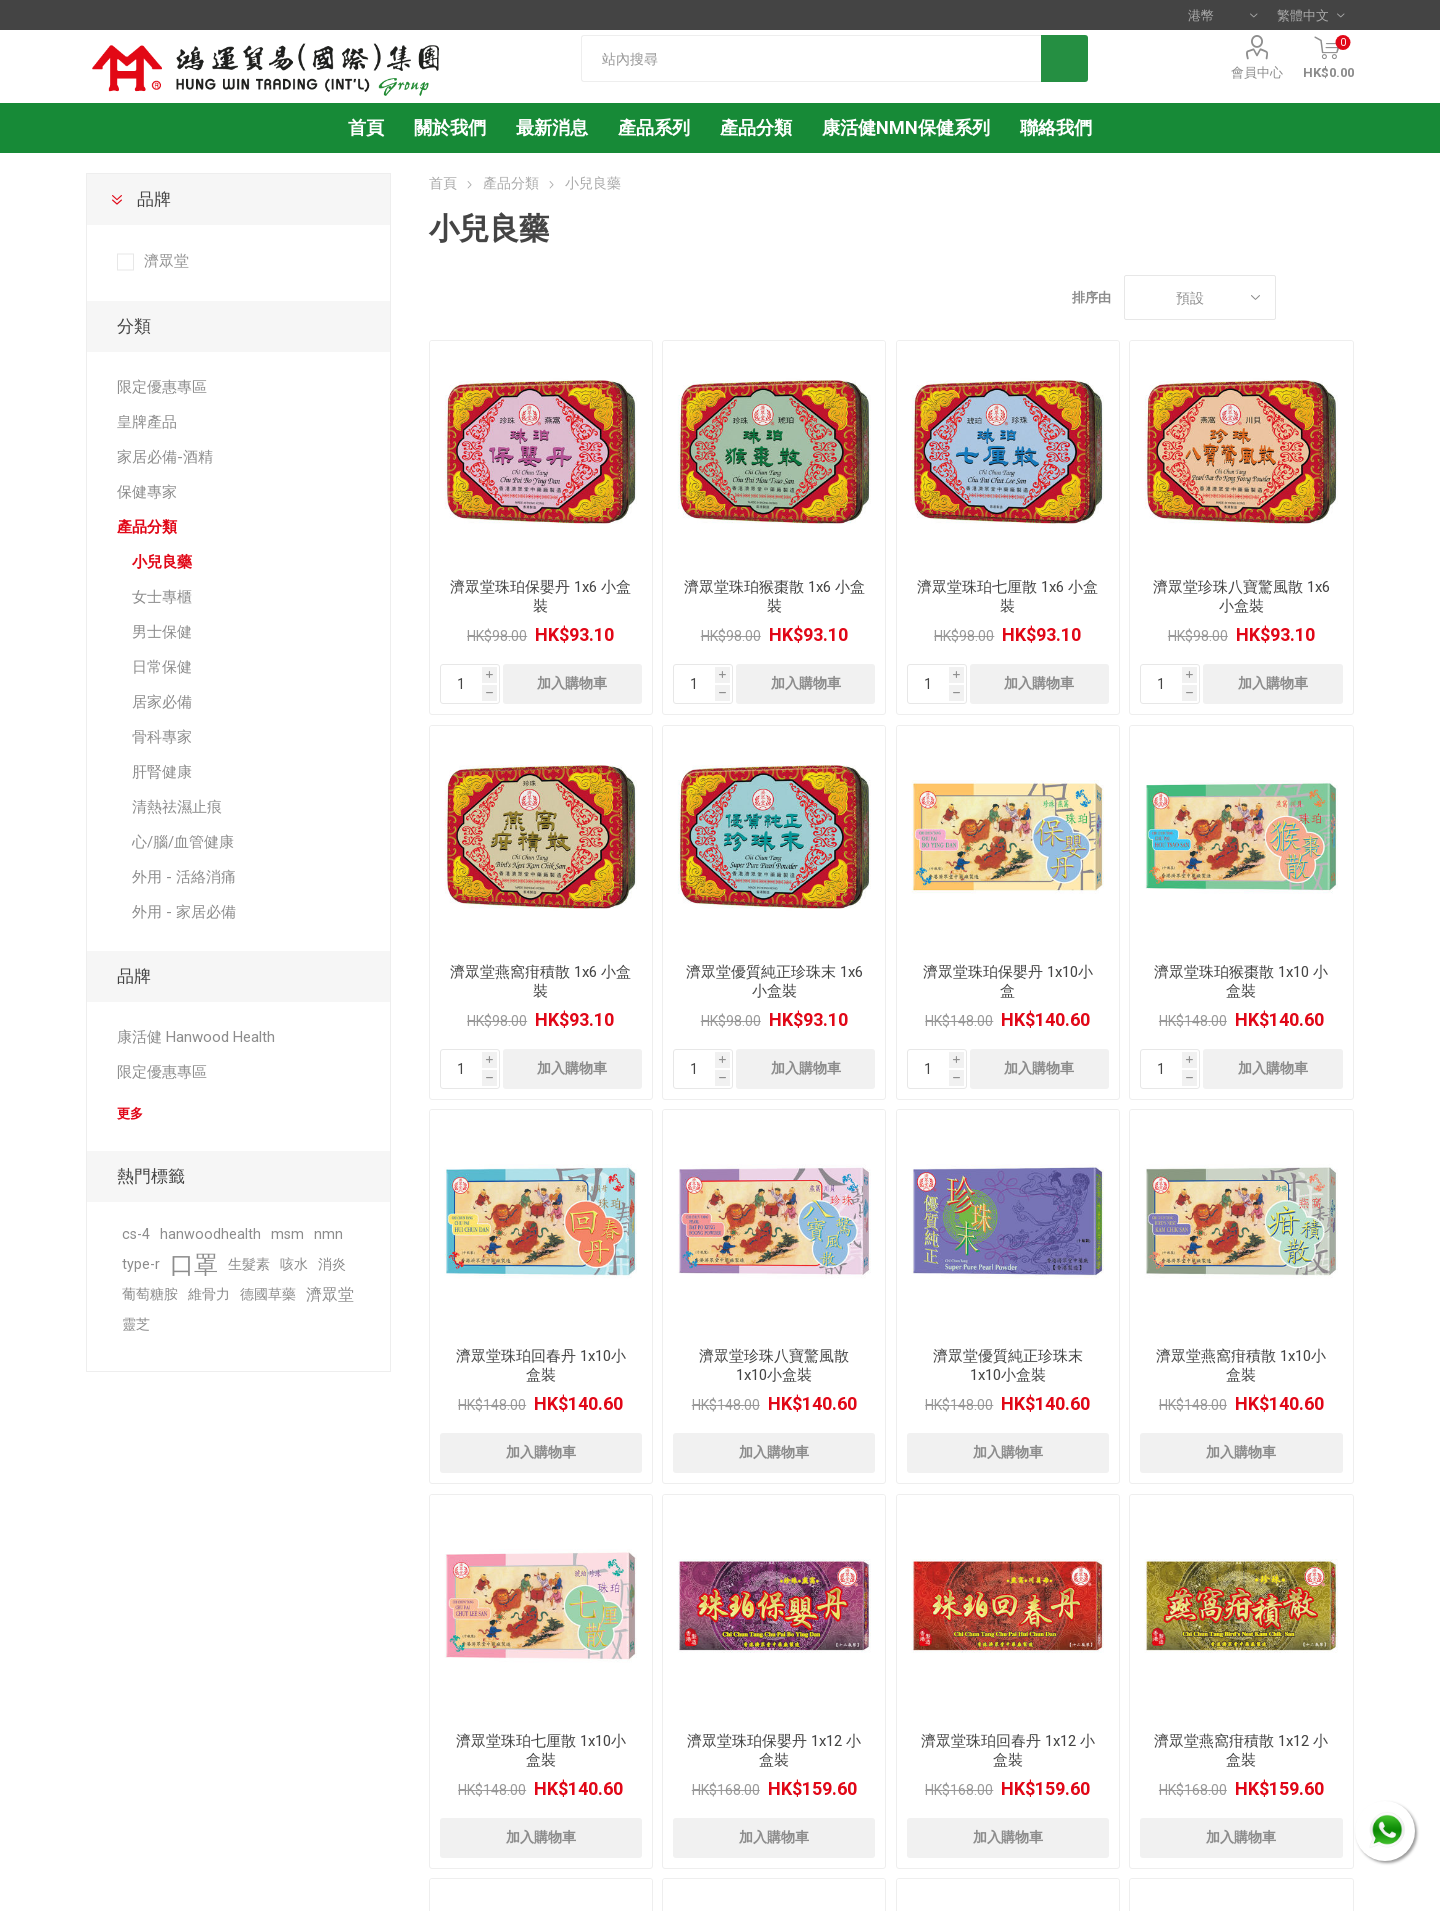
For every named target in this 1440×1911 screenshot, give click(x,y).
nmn (328, 1234)
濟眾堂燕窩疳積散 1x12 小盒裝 (1241, 1750)
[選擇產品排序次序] (1200, 297)
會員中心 (1257, 72)
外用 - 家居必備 (184, 912)
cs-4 (136, 1234)
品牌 (154, 199)
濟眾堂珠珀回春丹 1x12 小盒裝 (1008, 1750)
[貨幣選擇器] (1222, 15)
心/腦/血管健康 (183, 842)
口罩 (194, 1265)
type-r (141, 1264)
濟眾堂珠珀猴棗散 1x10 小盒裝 (1241, 981)
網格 (1301, 297)
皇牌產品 (147, 422)
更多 (130, 1113)
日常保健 (162, 667)
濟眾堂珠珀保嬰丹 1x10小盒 (1008, 981)
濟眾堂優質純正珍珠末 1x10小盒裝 (1008, 1365)
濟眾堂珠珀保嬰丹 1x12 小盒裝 (774, 1750)
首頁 (443, 183)
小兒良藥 (162, 562)
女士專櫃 (162, 597)
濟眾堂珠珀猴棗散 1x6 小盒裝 (774, 596)
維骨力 (209, 1294)
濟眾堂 (166, 261)
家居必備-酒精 (165, 457)
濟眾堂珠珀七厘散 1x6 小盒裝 (1007, 596)
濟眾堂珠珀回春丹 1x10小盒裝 (541, 1365)
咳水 (294, 1264)
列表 (1339, 297)
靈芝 (136, 1324)
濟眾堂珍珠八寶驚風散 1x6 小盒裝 (1241, 596)
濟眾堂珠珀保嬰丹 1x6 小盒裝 (540, 596)
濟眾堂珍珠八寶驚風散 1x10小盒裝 (774, 1365)
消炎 (332, 1264)
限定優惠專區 (162, 387)
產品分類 (756, 127)
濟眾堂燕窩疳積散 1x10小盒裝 (1241, 1365)
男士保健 (162, 632)
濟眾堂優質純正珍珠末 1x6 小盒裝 (774, 981)
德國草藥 (268, 1294)
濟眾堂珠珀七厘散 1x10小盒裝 (541, 1750)
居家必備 (162, 702)
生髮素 (249, 1264)
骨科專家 (162, 737)
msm (287, 1234)
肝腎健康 (162, 772)
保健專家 (147, 492)
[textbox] (811, 58)
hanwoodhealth (210, 1234)
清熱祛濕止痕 (177, 807)
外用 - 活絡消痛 (184, 877)
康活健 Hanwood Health (196, 1037)
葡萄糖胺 (150, 1294)
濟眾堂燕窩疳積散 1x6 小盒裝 (540, 981)
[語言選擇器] (1310, 15)
